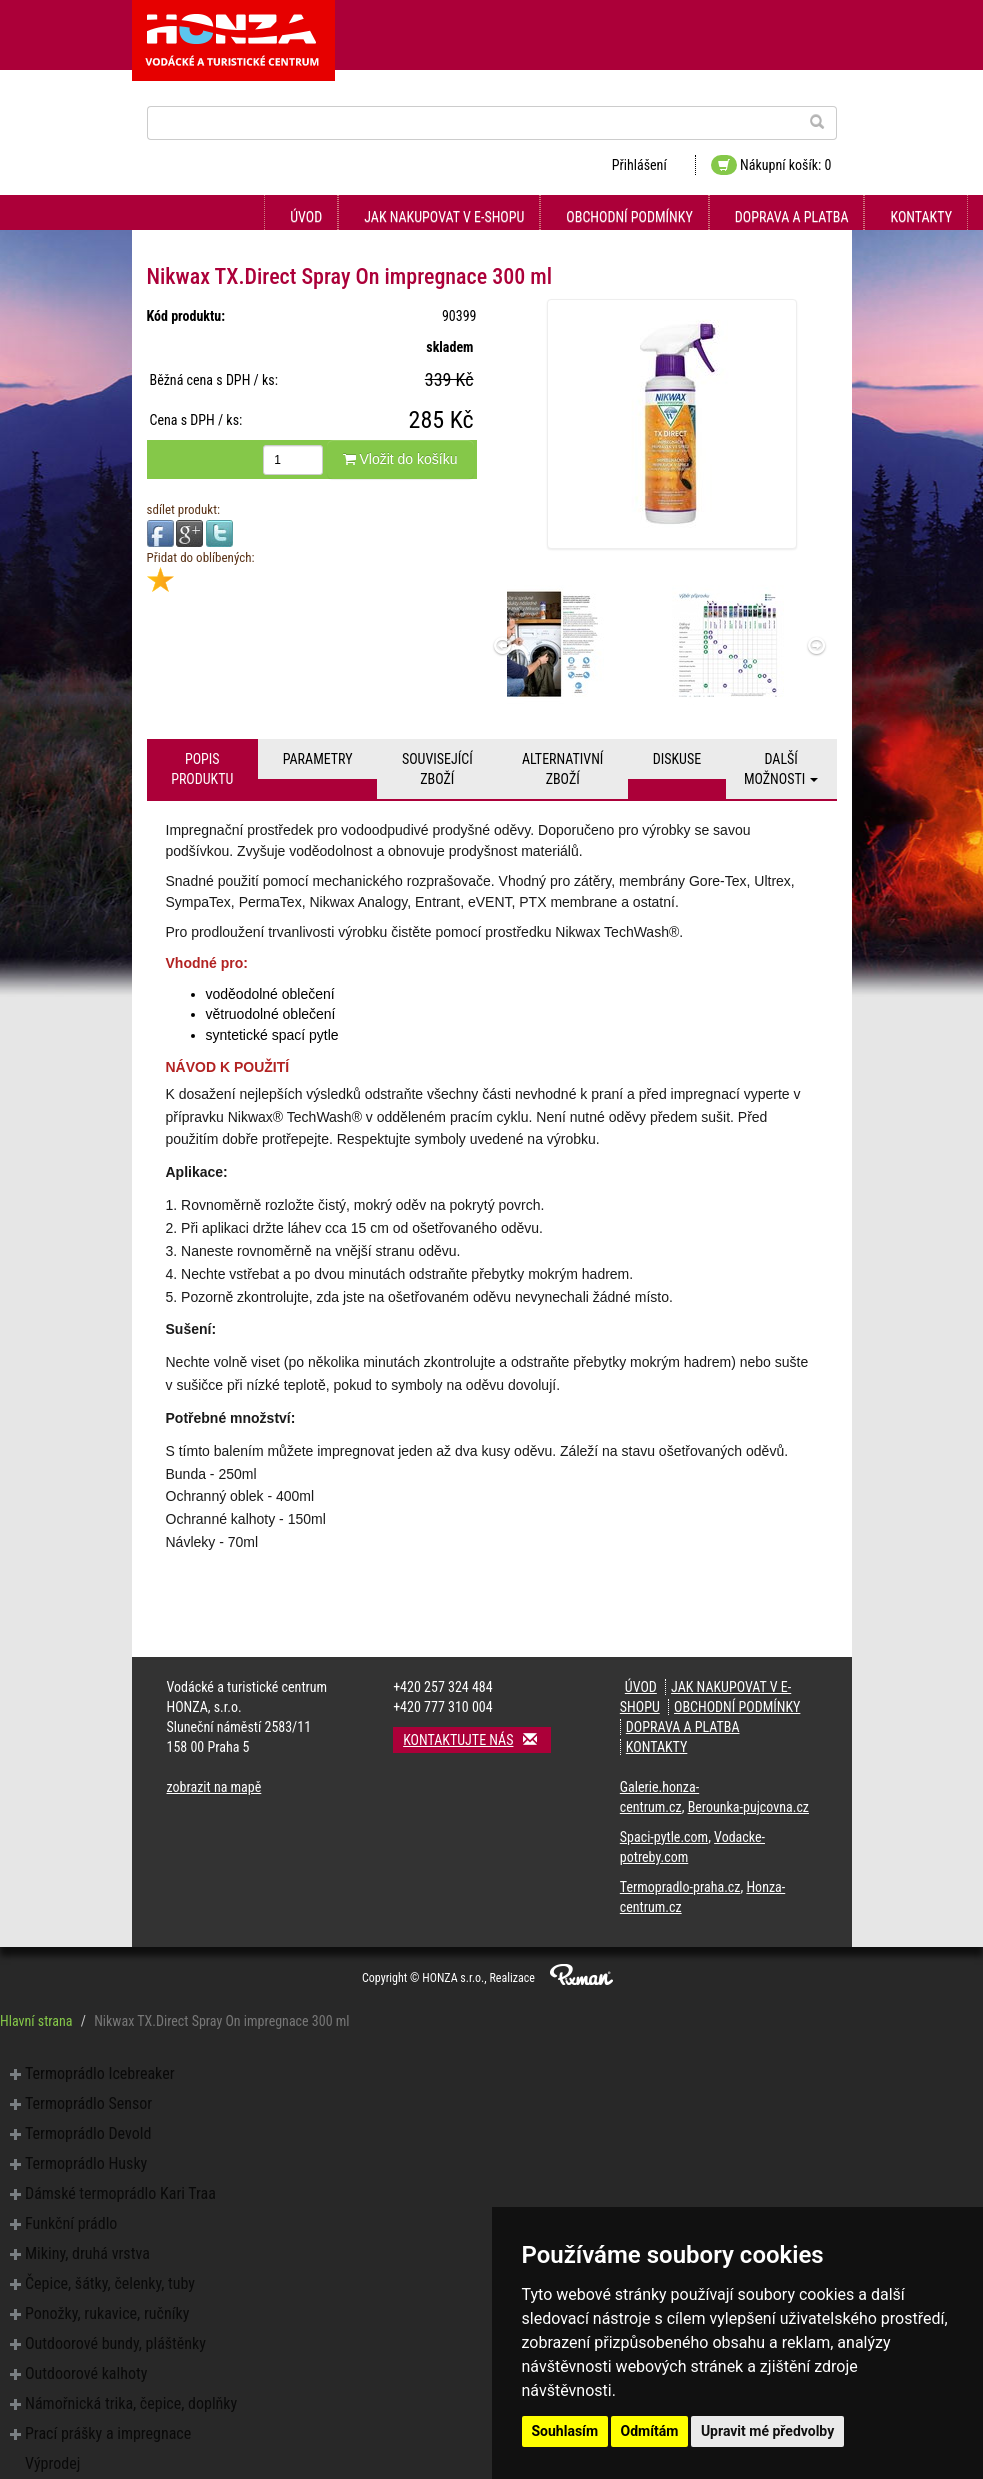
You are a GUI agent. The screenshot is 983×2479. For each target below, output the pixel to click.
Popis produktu (202, 769)
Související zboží (437, 769)
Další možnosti (781, 769)
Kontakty (921, 217)
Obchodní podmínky (629, 217)
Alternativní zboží (562, 769)
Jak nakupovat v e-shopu (444, 217)
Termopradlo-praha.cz (680, 1887)
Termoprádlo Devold (88, 2133)
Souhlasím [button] (565, 2431)
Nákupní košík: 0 (771, 165)
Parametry (318, 759)
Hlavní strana (36, 2021)
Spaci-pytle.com (664, 1837)
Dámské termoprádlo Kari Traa (120, 2193)
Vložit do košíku (400, 459)
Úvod (306, 217)
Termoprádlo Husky (86, 2163)
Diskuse (677, 759)
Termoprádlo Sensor (88, 2103)
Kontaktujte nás (477, 1739)
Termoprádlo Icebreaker (100, 2073)
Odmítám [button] (650, 2431)
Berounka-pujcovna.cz (748, 1807)
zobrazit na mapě (214, 1787)
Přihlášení (639, 165)
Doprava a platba (792, 217)
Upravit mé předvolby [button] (767, 2431)
